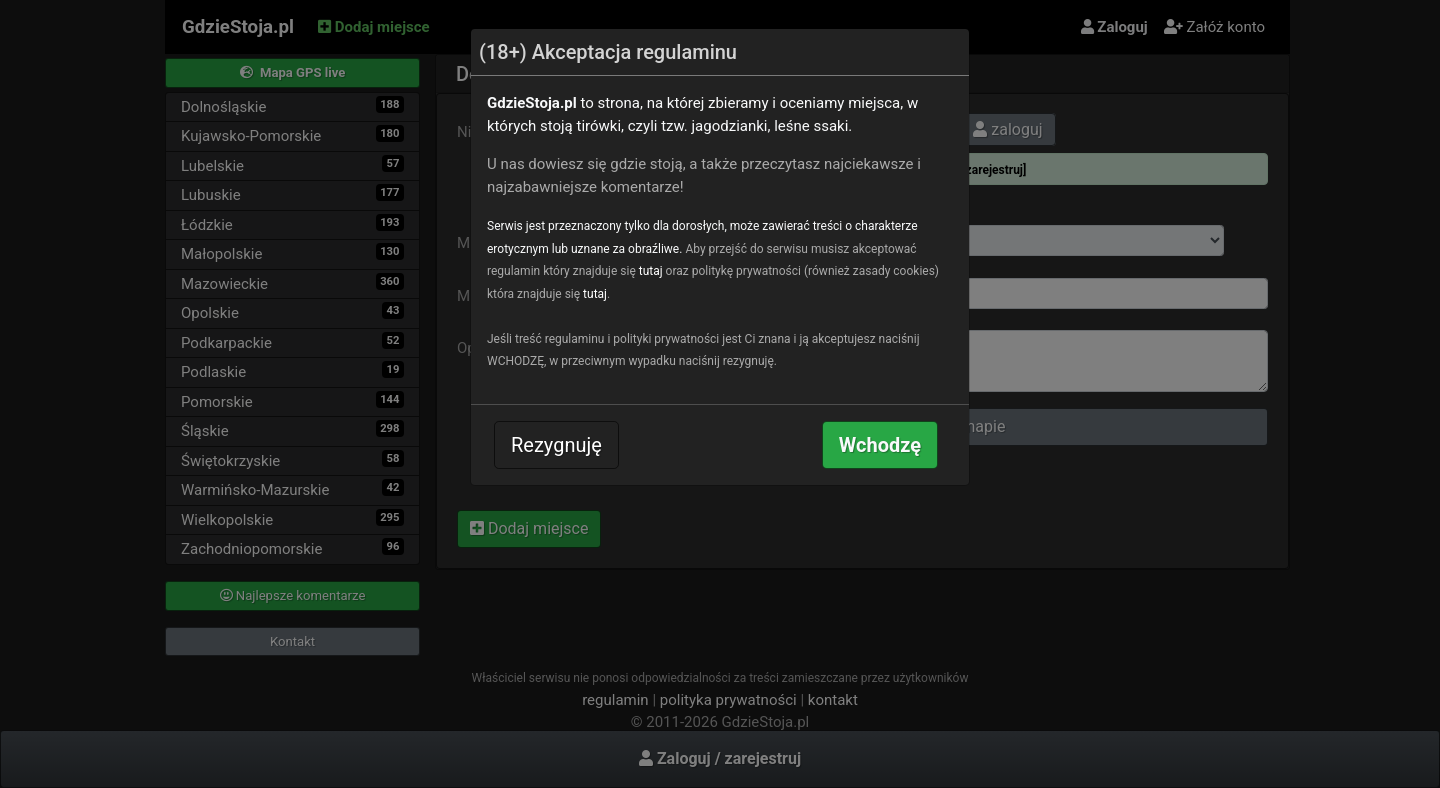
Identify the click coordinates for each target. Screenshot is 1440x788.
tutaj (651, 271)
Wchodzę (880, 445)
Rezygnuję (556, 445)
